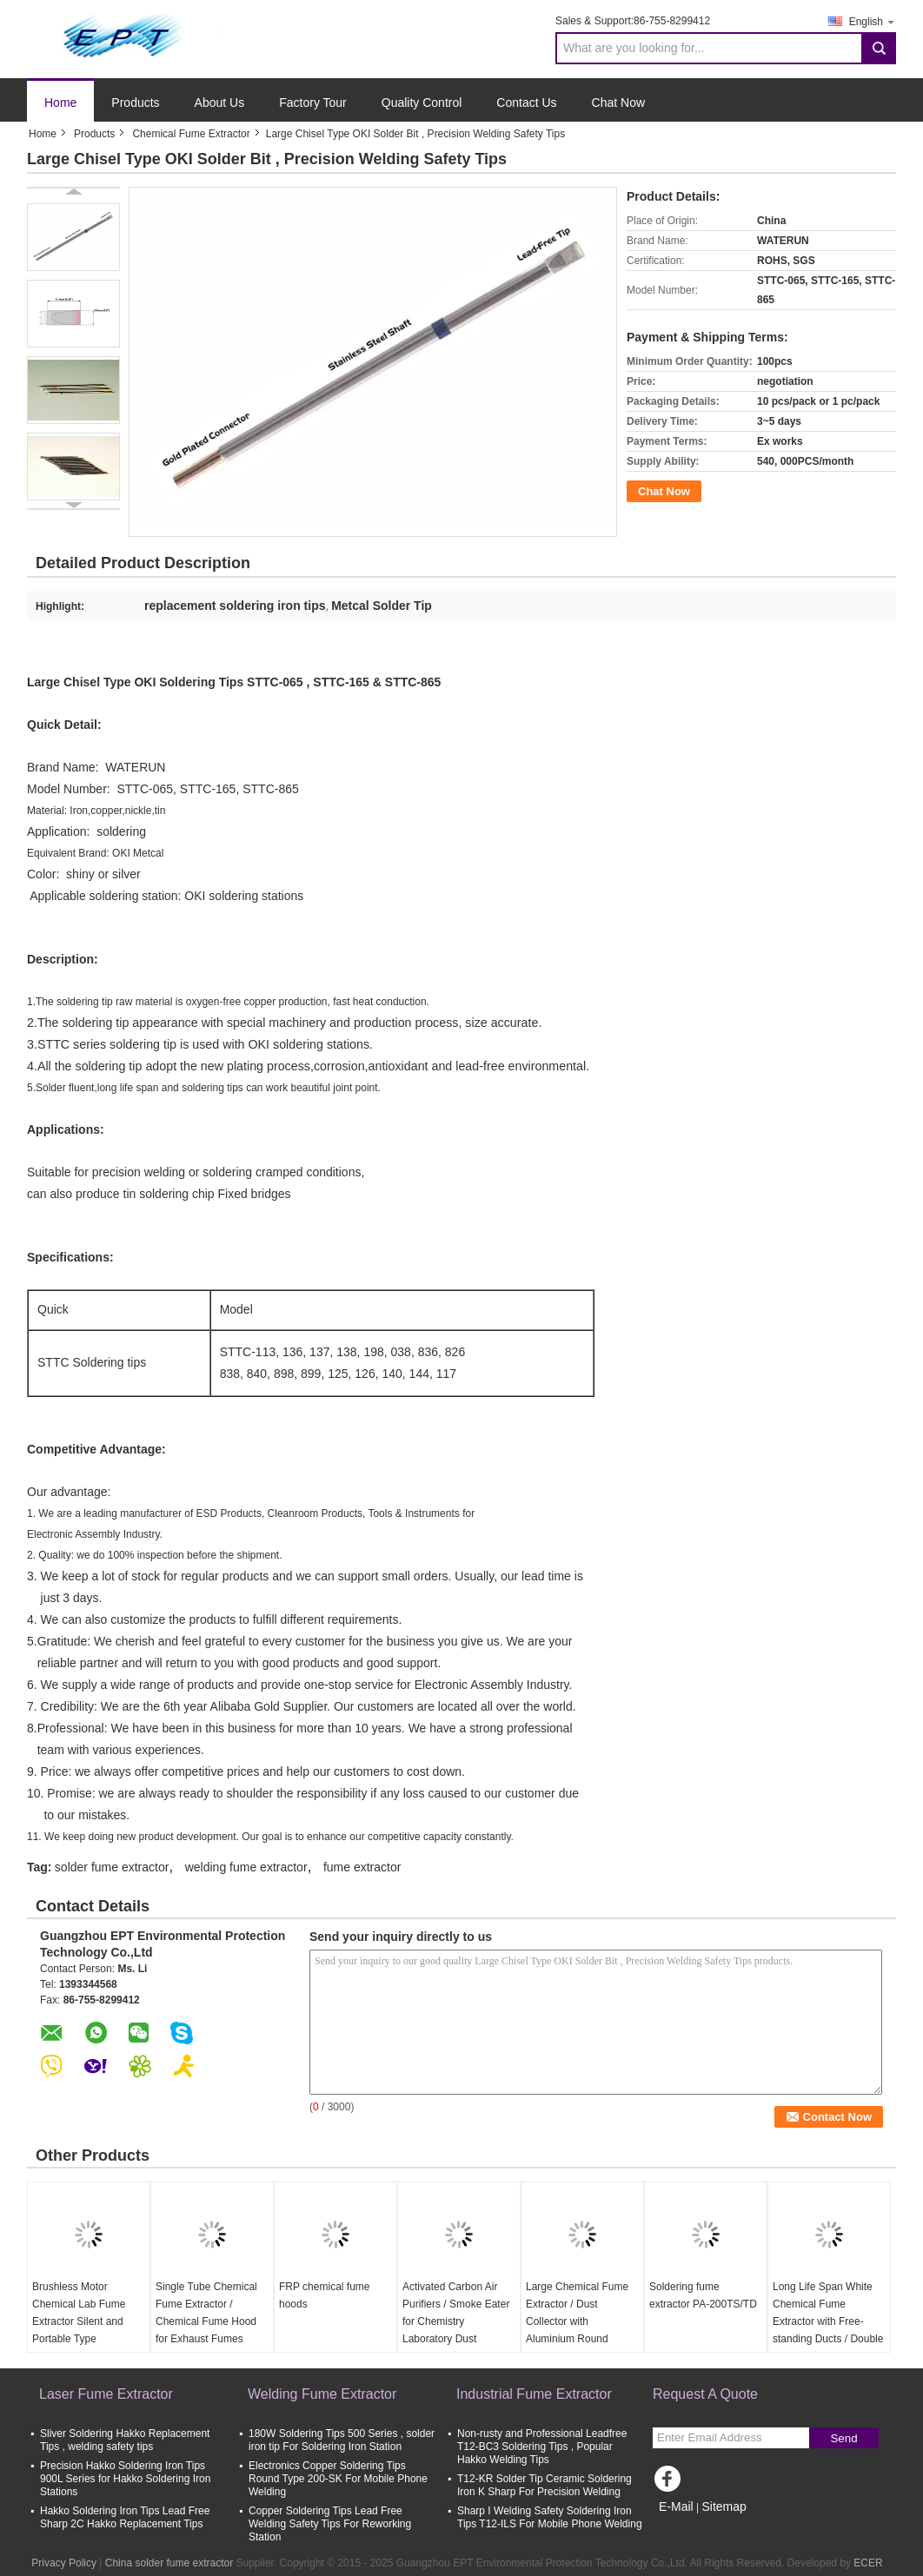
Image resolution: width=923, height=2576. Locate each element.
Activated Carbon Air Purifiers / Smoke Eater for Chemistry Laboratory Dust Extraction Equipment (455, 2321)
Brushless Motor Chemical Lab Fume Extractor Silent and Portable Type (78, 2313)
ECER (867, 2563)
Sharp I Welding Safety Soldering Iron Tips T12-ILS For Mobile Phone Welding (549, 2517)
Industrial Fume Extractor (534, 2394)
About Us (220, 102)
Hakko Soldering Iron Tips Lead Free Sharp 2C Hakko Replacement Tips (124, 2517)
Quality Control (422, 102)
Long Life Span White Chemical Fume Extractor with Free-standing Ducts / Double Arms (828, 2321)
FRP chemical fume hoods (324, 2295)
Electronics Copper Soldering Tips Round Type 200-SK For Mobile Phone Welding (338, 2479)
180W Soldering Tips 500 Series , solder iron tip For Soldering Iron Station (342, 2440)
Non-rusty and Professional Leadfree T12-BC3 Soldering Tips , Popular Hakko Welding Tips (542, 2446)
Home (60, 102)
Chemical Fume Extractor (190, 134)
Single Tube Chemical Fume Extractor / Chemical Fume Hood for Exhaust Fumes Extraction (206, 2321)
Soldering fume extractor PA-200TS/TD (703, 2295)
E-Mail (676, 2506)
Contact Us (526, 102)
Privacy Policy (63, 2563)
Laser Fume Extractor (106, 2394)
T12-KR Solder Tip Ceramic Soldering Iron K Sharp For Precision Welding (544, 2485)
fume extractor (362, 1867)
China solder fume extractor (169, 2563)
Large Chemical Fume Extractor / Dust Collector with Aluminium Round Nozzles (577, 2321)
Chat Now (618, 102)
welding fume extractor (246, 1867)
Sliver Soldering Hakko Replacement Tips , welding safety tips (124, 2440)
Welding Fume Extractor (322, 2394)
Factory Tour (313, 102)
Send (843, 2438)
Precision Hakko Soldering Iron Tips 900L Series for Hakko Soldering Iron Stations (125, 2479)
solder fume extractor (112, 1867)
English (872, 21)
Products (135, 102)
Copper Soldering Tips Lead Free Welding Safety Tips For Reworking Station (330, 2524)
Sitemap (723, 2506)
